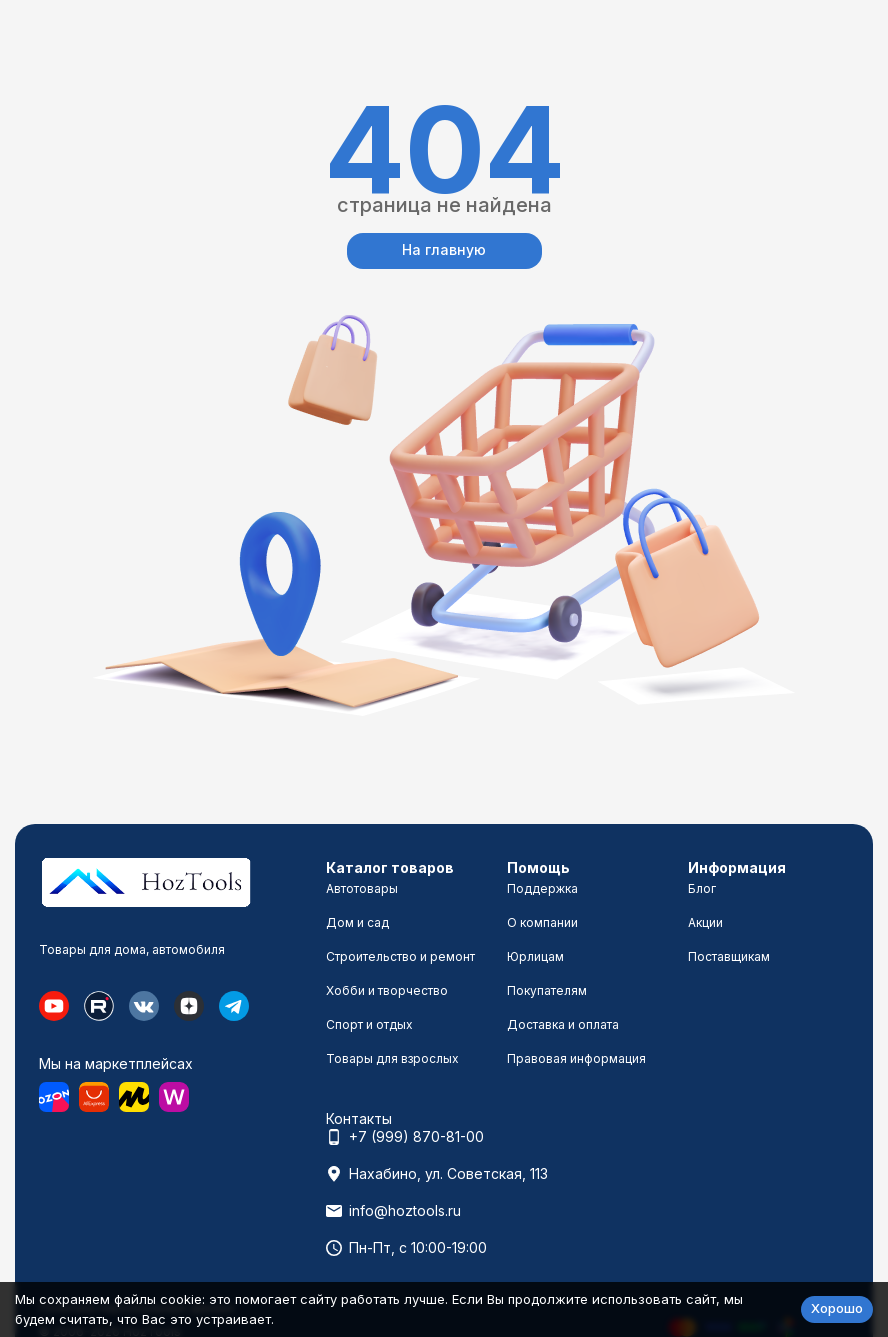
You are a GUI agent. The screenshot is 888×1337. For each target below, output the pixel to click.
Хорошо (837, 1308)
